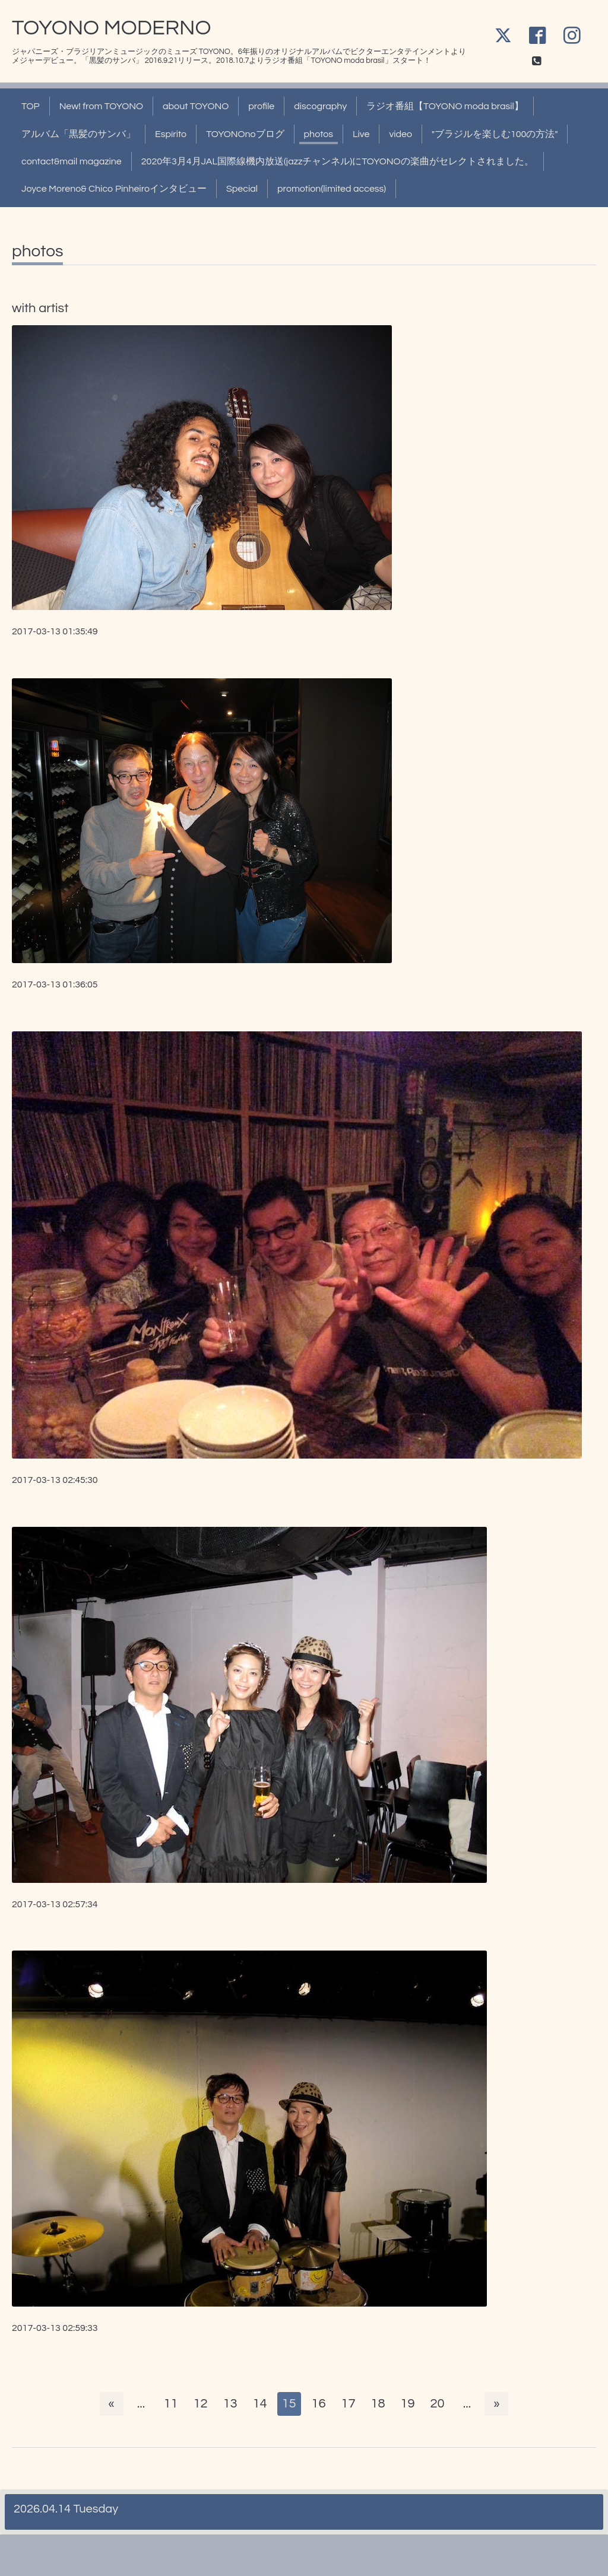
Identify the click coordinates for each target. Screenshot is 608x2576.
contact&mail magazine (71, 161)
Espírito (170, 134)
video (400, 134)
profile (261, 106)
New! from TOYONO (101, 106)
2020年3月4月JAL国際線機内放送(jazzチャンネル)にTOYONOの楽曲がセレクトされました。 (337, 161)
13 (230, 2403)
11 (170, 2403)
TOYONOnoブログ (245, 134)
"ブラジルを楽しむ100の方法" (495, 134)
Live (361, 134)
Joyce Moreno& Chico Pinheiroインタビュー (114, 188)
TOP (30, 106)
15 (289, 2403)
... (140, 2403)
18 (378, 2403)
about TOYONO (196, 106)
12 (200, 2403)
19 (408, 2403)
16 (319, 2403)
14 (259, 2403)
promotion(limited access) (331, 188)
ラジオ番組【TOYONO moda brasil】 (445, 106)
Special (242, 188)
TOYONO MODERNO (111, 28)
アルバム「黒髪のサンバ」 (78, 134)
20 (437, 2403)
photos (318, 134)
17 (348, 2403)
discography (320, 106)
